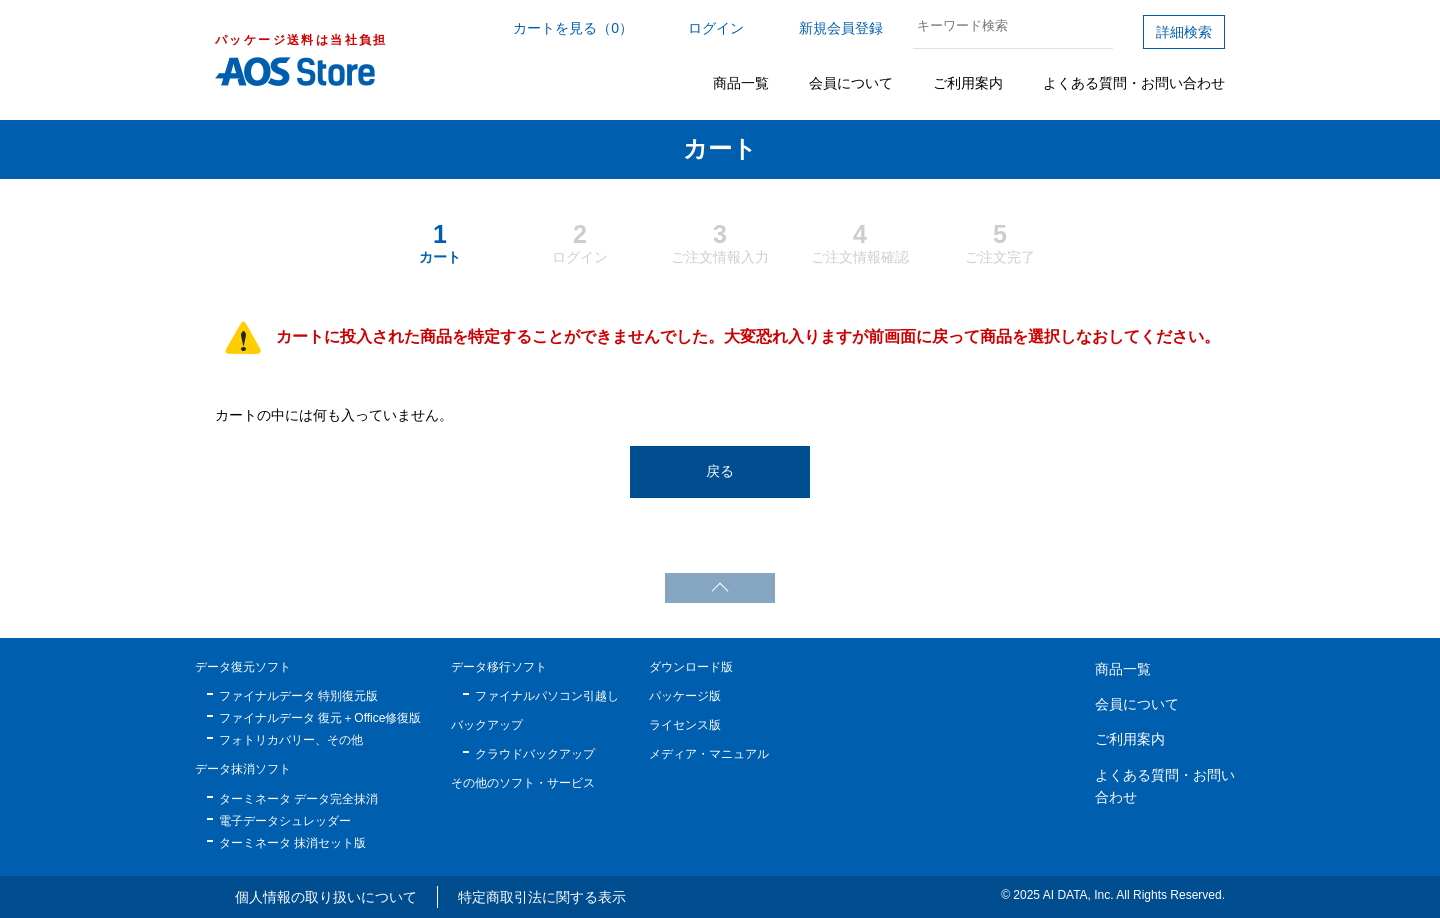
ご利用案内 (968, 83)
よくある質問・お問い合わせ (1134, 83)
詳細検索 (1184, 32)
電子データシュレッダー (285, 821)
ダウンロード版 (691, 667)
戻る (720, 471)
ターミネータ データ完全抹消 (298, 799)
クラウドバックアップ (535, 754)
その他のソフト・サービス (523, 783)
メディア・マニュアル (709, 754)
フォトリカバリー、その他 (291, 740)
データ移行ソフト (499, 667)
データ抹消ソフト (243, 769)
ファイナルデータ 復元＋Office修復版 (320, 718)
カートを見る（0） (573, 28)
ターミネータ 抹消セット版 (292, 843)
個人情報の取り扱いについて (326, 897)
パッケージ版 (685, 696)
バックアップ (487, 725)
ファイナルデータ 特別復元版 (298, 696)
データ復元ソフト (243, 667)
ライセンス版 (685, 725)
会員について (851, 83)
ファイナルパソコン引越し (547, 696)
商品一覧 (741, 83)
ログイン (716, 28)
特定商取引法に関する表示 (542, 897)
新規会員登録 (841, 28)
